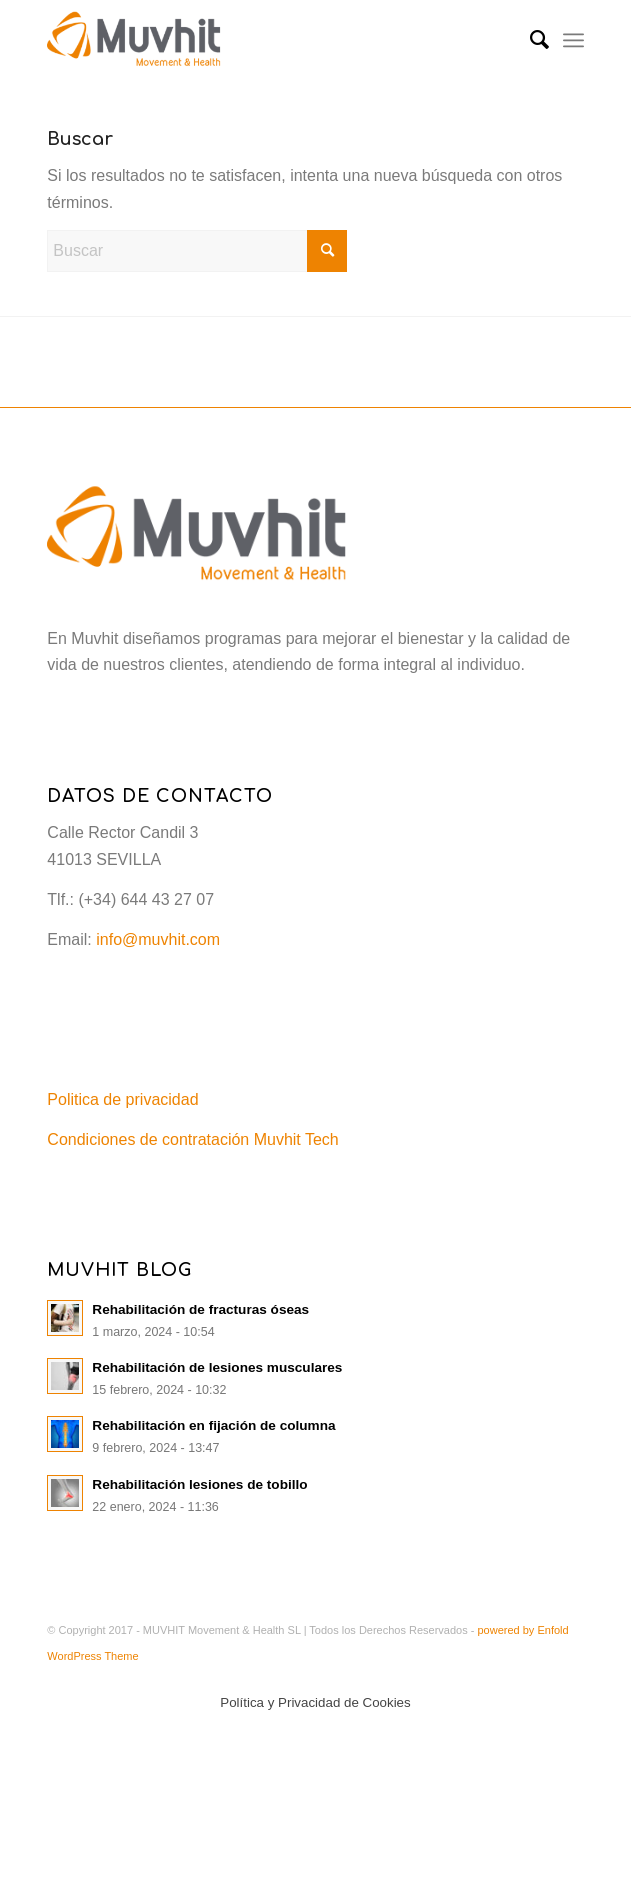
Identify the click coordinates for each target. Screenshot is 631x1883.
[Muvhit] (261, 40)
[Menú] (573, 40)
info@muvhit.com (158, 939)
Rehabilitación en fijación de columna (213, 1425)
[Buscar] (529, 40)
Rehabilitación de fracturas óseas (200, 1309)
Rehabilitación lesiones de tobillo (199, 1484)
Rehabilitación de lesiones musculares (217, 1367)
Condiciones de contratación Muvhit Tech (192, 1139)
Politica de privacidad (122, 1099)
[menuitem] (529, 40)
